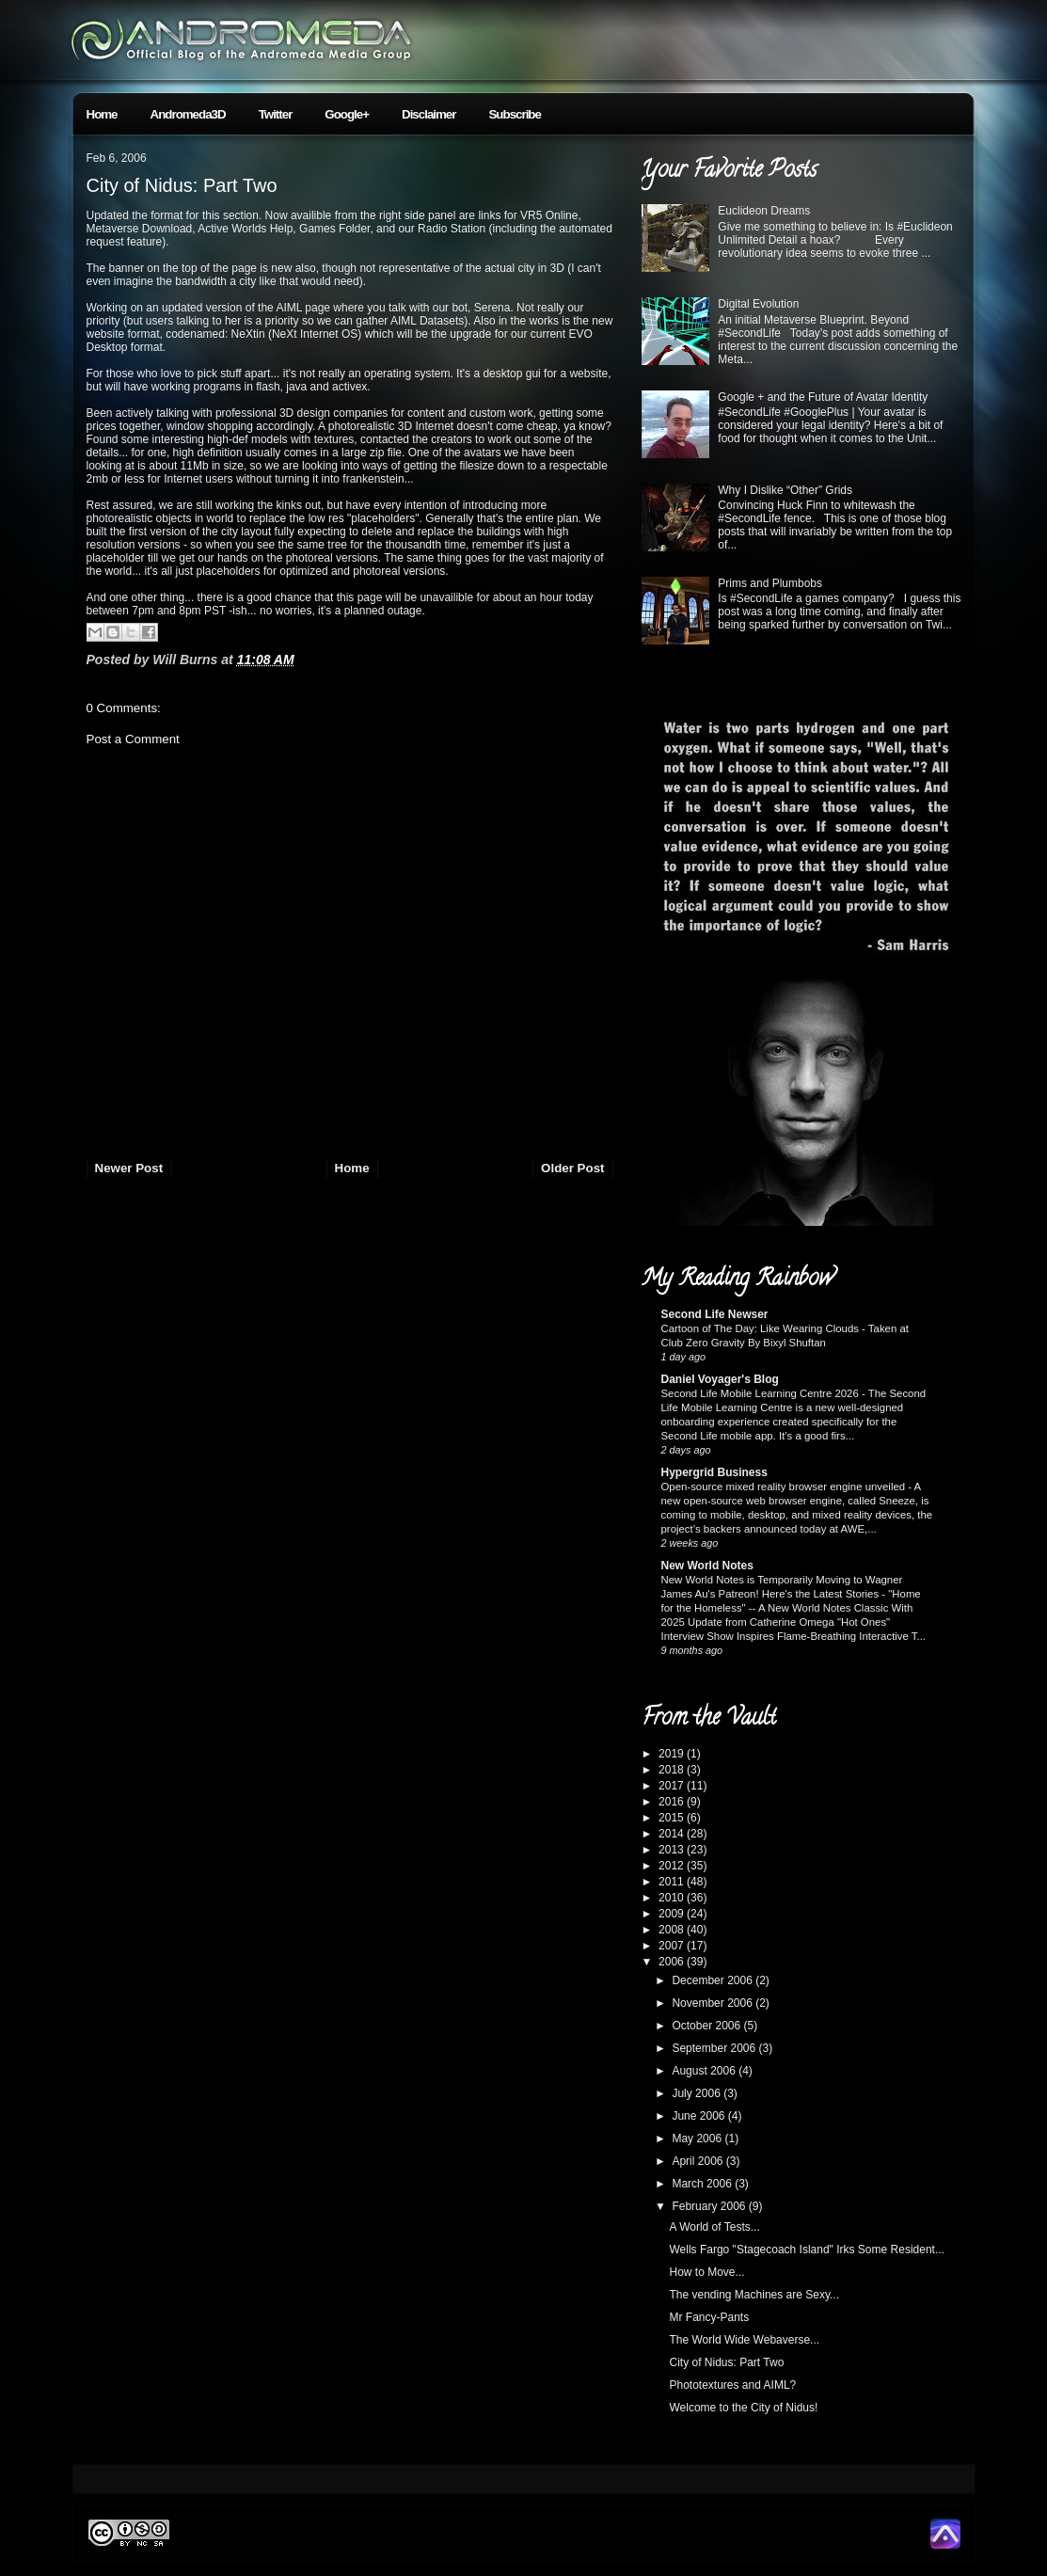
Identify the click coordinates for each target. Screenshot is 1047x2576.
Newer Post (129, 1168)
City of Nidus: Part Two (182, 185)
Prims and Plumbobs (770, 583)
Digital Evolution (758, 303)
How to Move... (706, 2272)
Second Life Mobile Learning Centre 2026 (761, 1393)
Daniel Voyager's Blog (720, 1379)
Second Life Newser (715, 1314)
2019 (672, 1753)
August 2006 (705, 2070)
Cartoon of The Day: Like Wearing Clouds (762, 1328)
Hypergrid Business (714, 1472)
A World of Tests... (714, 2227)
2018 (672, 1769)
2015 (672, 1817)
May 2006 (698, 2138)
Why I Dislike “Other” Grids (785, 490)
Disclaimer (428, 114)
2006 (672, 1961)
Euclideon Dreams (764, 210)
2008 (672, 1929)
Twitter (276, 114)
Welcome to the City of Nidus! (743, 2407)
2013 (672, 1849)
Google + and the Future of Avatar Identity (823, 397)
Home (102, 114)
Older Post (572, 1168)
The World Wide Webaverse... (744, 2339)
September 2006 (715, 2048)
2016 (672, 1801)
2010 (672, 1897)
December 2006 (713, 1980)
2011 (672, 1881)
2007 (672, 1945)
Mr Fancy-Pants (709, 2317)
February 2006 (710, 2206)
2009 (672, 1913)
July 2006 (697, 2093)
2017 (672, 1785)
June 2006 (699, 2116)
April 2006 (698, 2161)
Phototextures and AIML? (732, 2385)
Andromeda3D (188, 114)
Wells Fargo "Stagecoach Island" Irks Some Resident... (806, 2249)
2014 (672, 1833)
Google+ (347, 114)
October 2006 (707, 2025)
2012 (672, 1865)
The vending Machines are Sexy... (754, 2294)
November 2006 (713, 2003)
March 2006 (703, 2183)
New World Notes (707, 1565)
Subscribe (514, 114)
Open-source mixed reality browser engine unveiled (785, 1486)
